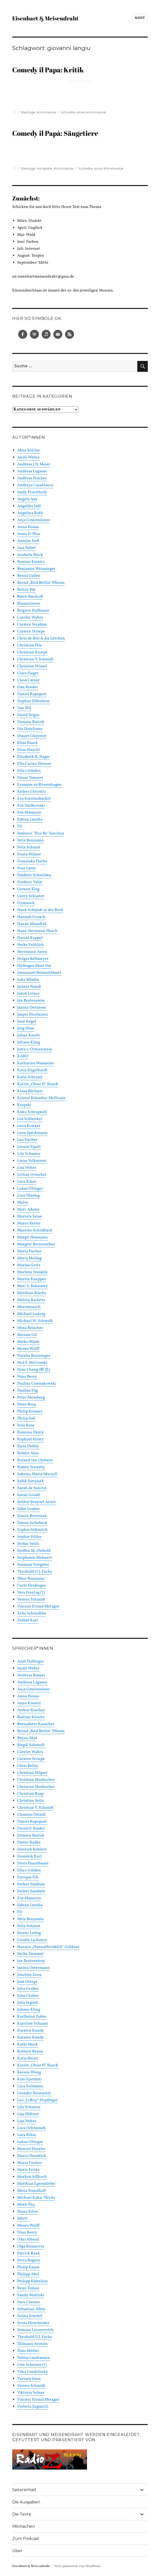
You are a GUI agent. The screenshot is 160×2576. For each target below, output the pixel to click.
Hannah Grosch (31, 917)
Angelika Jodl (29, 506)
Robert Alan (28, 1453)
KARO (22, 1056)
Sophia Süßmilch (32, 1530)
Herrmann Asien (32, 952)
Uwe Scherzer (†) (32, 2365)
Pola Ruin (25, 1425)
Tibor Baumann (31, 1578)
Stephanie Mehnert (34, 1557)
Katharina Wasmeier (35, 1063)
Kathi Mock (27, 2044)
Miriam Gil (27, 1335)
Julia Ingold (27, 2002)
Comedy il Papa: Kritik (48, 69)
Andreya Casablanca (35, 485)
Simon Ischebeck (32, 1523)
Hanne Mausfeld (31, 924)
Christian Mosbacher (36, 1780)
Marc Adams (28, 1209)
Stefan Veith (28, 1544)
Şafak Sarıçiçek (30, 1481)
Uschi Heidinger (31, 1585)
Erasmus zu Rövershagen (40, 784)
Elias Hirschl (28, 750)
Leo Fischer (27, 1140)
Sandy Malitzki (30, 2295)
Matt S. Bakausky (32, 1286)
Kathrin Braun (30, 2051)
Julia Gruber (28, 1989)
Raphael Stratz (30, 1439)
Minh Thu (26, 2204)
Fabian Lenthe (30, 819)
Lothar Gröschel (31, 1174)
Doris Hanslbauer (33, 1863)
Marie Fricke (28, 2170)
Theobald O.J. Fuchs (34, 1571)
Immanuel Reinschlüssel (39, 972)
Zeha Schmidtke (31, 1613)
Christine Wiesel (32, 666)
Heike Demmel (30, 1954)
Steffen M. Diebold (34, 1551)
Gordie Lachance (32, 1940)
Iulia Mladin (28, 979)
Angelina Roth (30, 513)
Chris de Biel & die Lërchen (41, 638)
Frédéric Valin (29, 882)
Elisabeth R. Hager (33, 757)
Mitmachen (23, 2526)
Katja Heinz (27, 2058)
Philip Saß (26, 1418)
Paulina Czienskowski (36, 1383)
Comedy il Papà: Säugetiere (55, 133)
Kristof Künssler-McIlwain (41, 1098)
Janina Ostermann (33, 1968)
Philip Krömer (30, 1411)
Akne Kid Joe (28, 450)
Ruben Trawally (31, 1467)
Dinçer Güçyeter (32, 736)
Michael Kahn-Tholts (36, 2197)
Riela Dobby (28, 1446)
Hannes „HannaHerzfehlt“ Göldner (48, 1947)
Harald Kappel (30, 938)
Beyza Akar (27, 1738)
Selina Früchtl (29, 2316)
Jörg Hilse (25, 1028)
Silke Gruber (28, 1509)
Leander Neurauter (34, 2093)
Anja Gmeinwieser (33, 520)
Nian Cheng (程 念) (33, 1369)
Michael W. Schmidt (35, 1321)
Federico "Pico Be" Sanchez (40, 833)
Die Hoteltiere (30, 729)
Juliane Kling (28, 1042)
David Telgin (28, 715)
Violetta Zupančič (32, 2406)
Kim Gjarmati (29, 2079)
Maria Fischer (29, 1251)
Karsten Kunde (30, 2030)
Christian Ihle (29, 645)
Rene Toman (28, 2288)
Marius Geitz (28, 1265)
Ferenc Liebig (29, 1933)
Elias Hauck (27, 743)
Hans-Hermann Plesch (37, 931)
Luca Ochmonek (31, 2128)
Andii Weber (28, 457)
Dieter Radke (29, 1842)
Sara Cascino (28, 2302)
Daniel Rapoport (32, 694)
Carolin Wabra (30, 617)
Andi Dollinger (30, 1661)
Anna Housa (28, 527)
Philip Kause (28, 2267)
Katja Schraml (29, 1077)
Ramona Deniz (30, 1432)
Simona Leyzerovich (35, 2330)
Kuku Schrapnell (32, 1112)
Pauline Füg (27, 1390)
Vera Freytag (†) (31, 1592)
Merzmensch (29, 1307)
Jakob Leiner (28, 993)
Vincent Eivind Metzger (38, 1606)
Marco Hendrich (31, 2156)
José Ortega (27, 1982)
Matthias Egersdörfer (36, 2184)
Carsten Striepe (31, 631)
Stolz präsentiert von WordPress (77, 2566)
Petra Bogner (28, 2260)
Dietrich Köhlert (32, 1849)
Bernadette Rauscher (36, 1724)
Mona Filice (27, 2211)
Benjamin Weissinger (36, 569)
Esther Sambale (31, 1884)
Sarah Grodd (28, 1495)
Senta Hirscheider (33, 2323)
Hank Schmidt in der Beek (40, 910)
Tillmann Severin (32, 2344)
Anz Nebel (26, 548)
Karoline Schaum (32, 2023)
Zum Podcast (25, 2538)
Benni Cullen (28, 576)
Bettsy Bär (26, 589)
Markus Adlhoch (32, 2177)
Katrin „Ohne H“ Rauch (37, 1084)
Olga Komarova (30, 2246)
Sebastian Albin (31, 2309)
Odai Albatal (28, 2239)
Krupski (24, 1105)
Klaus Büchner (30, 1091)
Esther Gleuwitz (31, 791)
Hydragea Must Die (34, 966)
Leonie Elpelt (29, 1147)
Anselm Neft (28, 541)
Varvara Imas (29, 2379)
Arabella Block (30, 555)
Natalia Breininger (33, 1356)
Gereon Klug (28, 889)
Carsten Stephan (32, 624)
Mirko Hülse (28, 1342)
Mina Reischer (30, 1328)
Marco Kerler (29, 1223)
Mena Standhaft (31, 2190)
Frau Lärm (26, 868)
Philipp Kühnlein (32, 2281)
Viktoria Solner (31, 2392)
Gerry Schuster (30, 896)
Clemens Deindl (31, 1814)
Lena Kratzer (28, 1126)
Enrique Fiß (27, 1877)
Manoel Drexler (31, 2149)
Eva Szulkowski (31, 805)
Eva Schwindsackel (34, 798)
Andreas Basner (31, 1675)
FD (19, 826)
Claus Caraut (28, 680)
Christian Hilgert (32, 1773)
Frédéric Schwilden (34, 875)
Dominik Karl (29, 1856)
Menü (140, 18)
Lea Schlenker (29, 1119)
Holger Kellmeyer (33, 959)
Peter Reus (26, 1404)
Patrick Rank (28, 2253)
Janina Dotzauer (31, 1007)
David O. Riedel (31, 1828)
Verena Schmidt (31, 1599)
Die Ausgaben (26, 2502)
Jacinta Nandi (29, 986)
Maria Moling (29, 1258)
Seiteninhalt (24, 2489)
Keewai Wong (29, 2072)
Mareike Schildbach (35, 1230)
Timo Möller (28, 2351)
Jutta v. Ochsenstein (34, 1049)
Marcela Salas (29, 1216)
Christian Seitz (30, 1800)
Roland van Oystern (35, 1460)
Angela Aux (27, 499)
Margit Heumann (32, 1237)
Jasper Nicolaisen (32, 1014)
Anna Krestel (29, 1703)
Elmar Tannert (30, 777)
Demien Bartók (30, 722)
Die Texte (21, 2514)
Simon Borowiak (32, 1516)
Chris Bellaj (27, 1766)
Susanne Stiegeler (33, 1564)
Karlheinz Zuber (32, 2016)
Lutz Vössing (28, 1195)
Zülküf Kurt (27, 1620)
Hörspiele (45, 168)
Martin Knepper (31, 1279)
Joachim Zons (29, 1975)
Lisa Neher (26, 1167)
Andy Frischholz (32, 492)
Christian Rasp (30, 1794)
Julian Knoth (28, 1035)
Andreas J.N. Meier (33, 464)
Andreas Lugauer (32, 471)
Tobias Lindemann (33, 2358)
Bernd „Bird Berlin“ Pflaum (41, 582)
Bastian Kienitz (31, 562)
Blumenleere (28, 603)
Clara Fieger (28, 673)
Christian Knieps (32, 652)
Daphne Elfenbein (33, 701)
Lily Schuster (29, 1154)
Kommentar (47, 112)
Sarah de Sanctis (31, 1488)
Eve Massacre (29, 812)
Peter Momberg (31, 1397)
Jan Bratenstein (31, 1000)
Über (17, 2550)
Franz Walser (29, 854)
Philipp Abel (28, 2274)
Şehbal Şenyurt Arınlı (36, 1502)
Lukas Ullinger (30, 1188)
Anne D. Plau (28, 534)
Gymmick (26, 903)
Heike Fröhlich (30, 945)
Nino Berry (27, 1376)
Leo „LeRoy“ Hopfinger (37, 2100)
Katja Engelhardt (32, 1070)
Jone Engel (26, 1021)
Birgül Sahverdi (31, 1745)
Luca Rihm (26, 1181)
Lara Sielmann (30, 2086)
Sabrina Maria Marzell (37, 1474)
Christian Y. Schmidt (35, 659)
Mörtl (22, 2218)
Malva (22, 1202)
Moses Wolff (28, 1349)
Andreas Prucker (32, 478)
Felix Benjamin (30, 840)
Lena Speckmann (32, 1133)
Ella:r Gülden (29, 771)
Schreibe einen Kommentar (83, 112)
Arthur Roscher (31, 1710)
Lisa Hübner (28, 2114)
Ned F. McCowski (32, 1362)
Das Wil (24, 708)
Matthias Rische (31, 1293)
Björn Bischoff (30, 596)
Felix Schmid (28, 847)
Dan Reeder (27, 687)
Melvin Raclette (31, 1300)
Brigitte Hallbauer (33, 610)
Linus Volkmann (31, 1161)
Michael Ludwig (31, 1314)
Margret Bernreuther (36, 1244)
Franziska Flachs (32, 861)
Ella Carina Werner (34, 764)
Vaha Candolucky (32, 2372)
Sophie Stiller (29, 1537)
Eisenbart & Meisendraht (45, 18)
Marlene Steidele (32, 1272)
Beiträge (28, 112)
